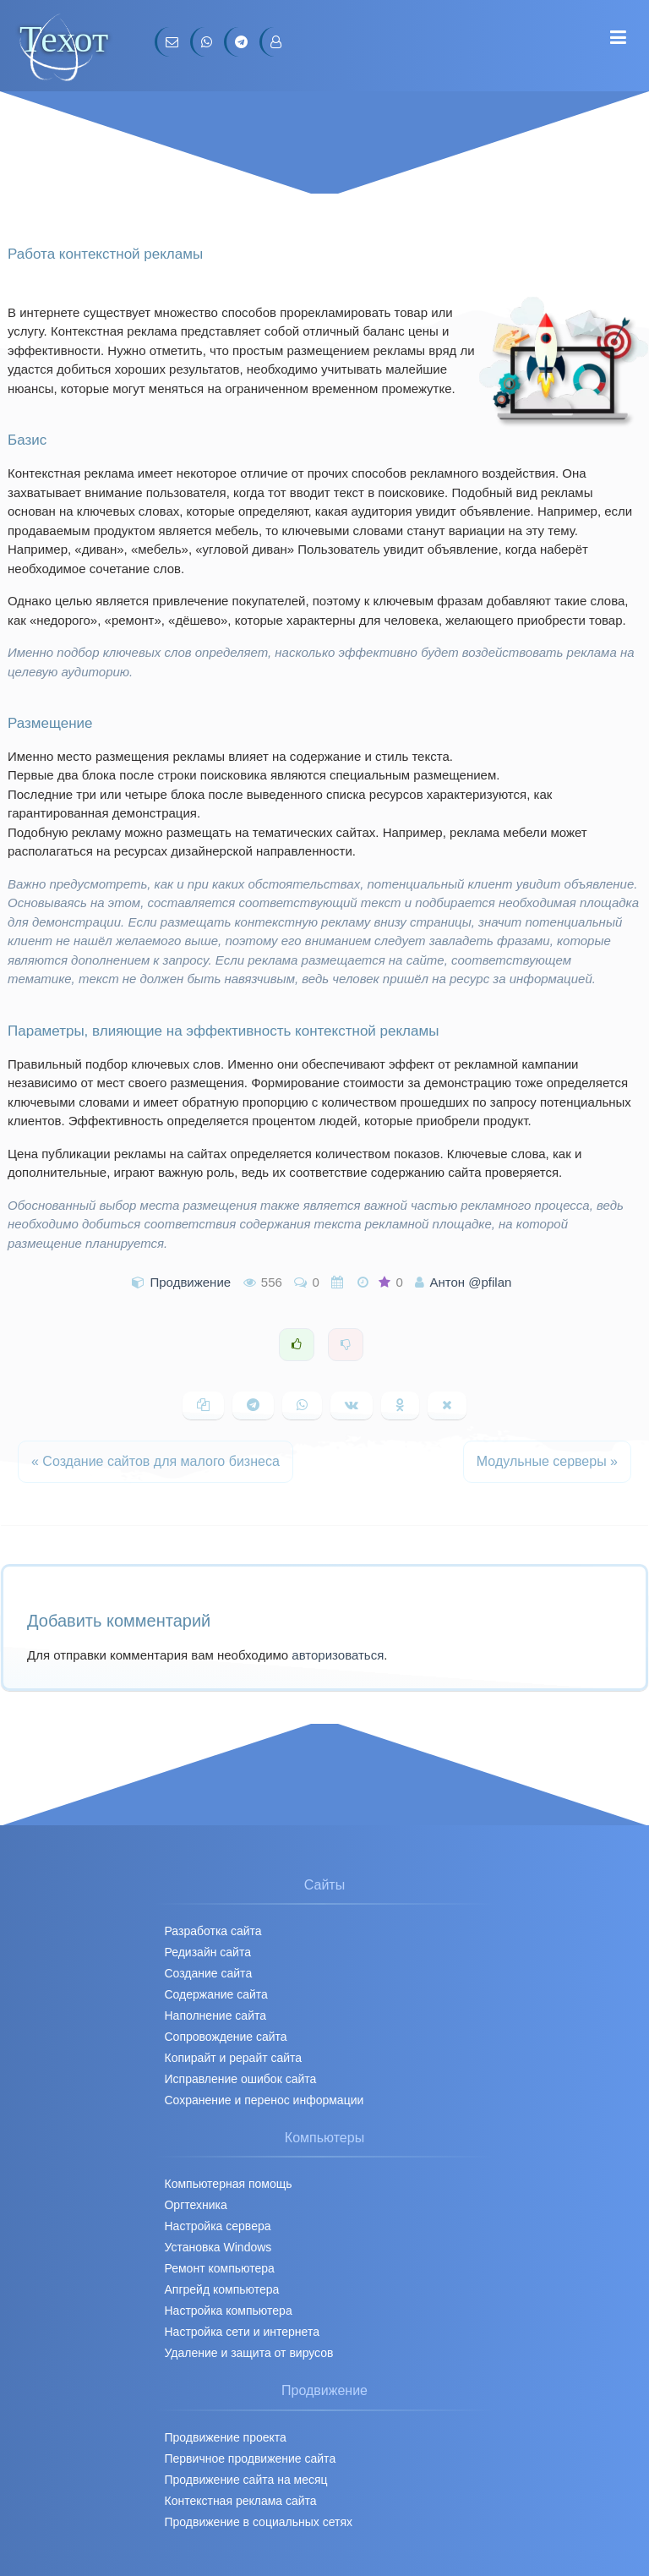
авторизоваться (338, 1655)
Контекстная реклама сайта (240, 2501)
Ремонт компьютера (219, 2268)
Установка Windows (217, 2247)
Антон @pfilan (470, 1282)
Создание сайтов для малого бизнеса (155, 1461)
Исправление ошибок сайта (240, 2079)
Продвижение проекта (225, 2437)
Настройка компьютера (228, 2310)
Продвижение (191, 1282)
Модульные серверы (547, 1461)
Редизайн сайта (207, 1952)
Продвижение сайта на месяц (245, 2479)
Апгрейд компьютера (221, 2289)
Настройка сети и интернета (241, 2331)
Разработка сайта (212, 1931)
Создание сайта (208, 1973)
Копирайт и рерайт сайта (233, 2058)
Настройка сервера (217, 2226)
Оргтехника (195, 2205)
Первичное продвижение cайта (249, 2458)
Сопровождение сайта (225, 2036)
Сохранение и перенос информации (263, 2100)
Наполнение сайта (215, 2015)
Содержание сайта (215, 1994)
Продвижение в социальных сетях (258, 2522)
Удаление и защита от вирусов (248, 2353)
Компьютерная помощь (228, 2183)
